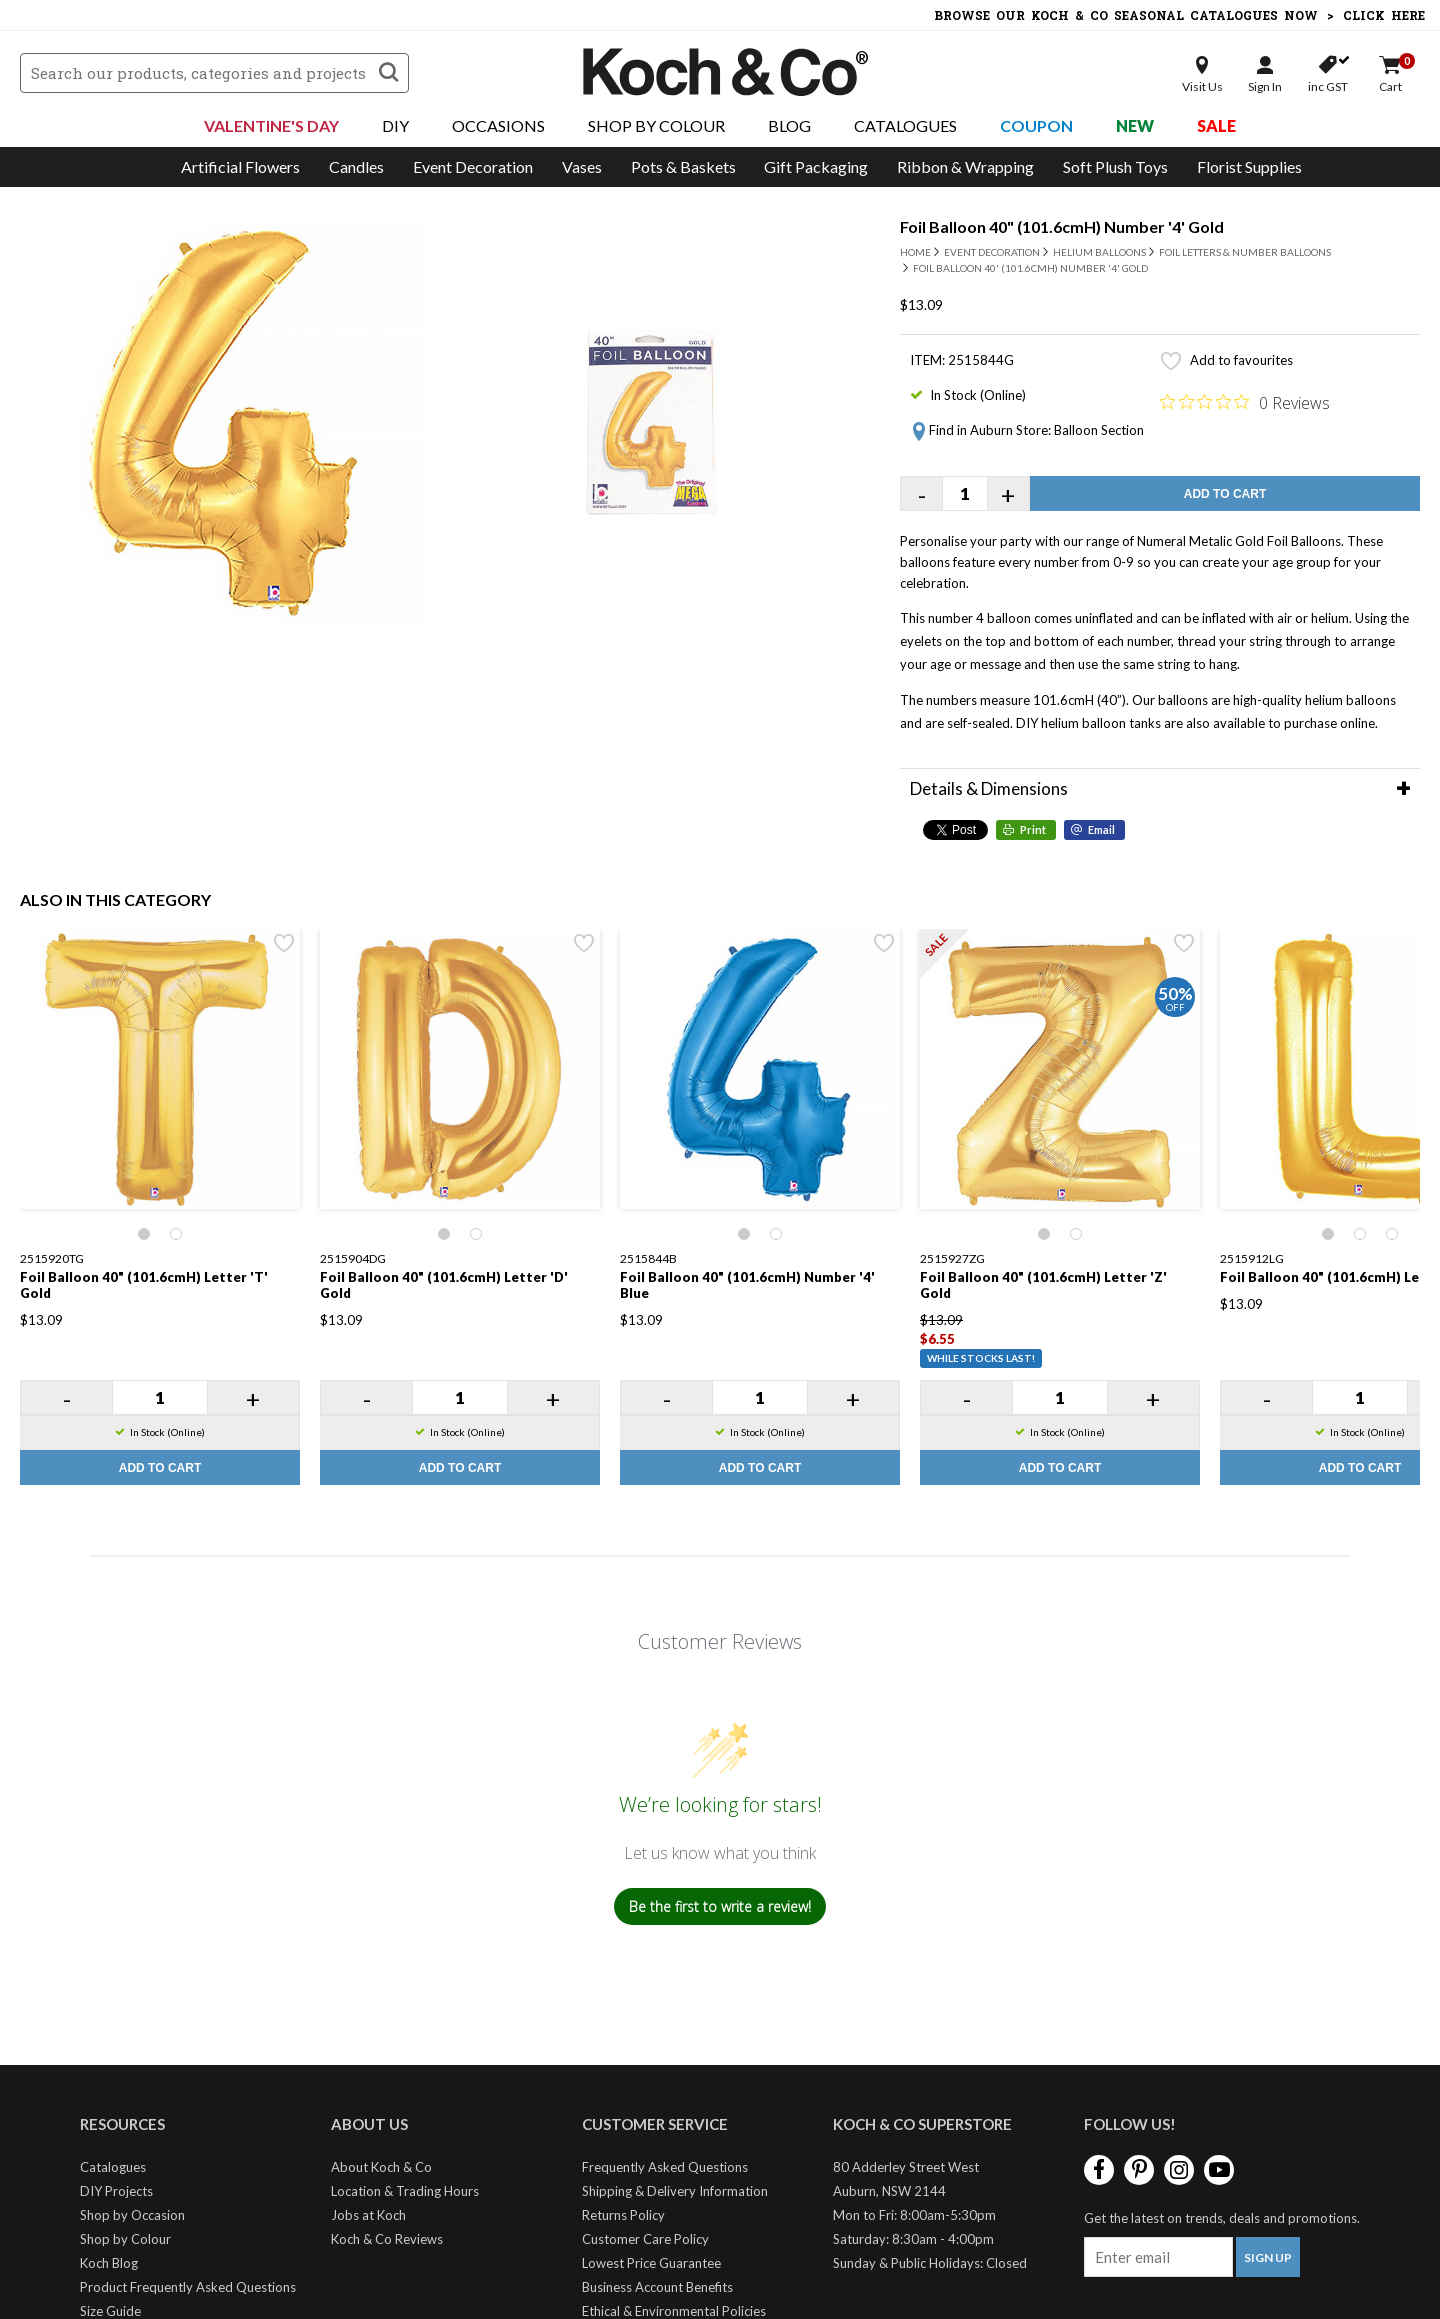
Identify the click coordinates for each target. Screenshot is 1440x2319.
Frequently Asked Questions (665, 2167)
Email (1101, 829)
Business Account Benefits (657, 2287)
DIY (395, 125)
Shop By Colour (656, 125)
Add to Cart (1225, 494)
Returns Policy (623, 2215)
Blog (789, 125)
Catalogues (905, 125)
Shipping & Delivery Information (675, 2191)
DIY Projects (116, 2191)
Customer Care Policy (645, 2239)
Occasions (498, 125)
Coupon (1036, 125)
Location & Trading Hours (405, 2191)
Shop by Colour (125, 2239)
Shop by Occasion (132, 2215)
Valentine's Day (271, 125)
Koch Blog (109, 2263)
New (1135, 125)
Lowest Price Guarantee (651, 2263)
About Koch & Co (381, 2167)
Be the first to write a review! (720, 1906)
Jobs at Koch (368, 2215)
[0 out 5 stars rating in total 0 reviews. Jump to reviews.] (1245, 402)
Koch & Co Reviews (387, 2239)
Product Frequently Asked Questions (188, 2287)
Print (1033, 829)
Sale (1216, 125)
